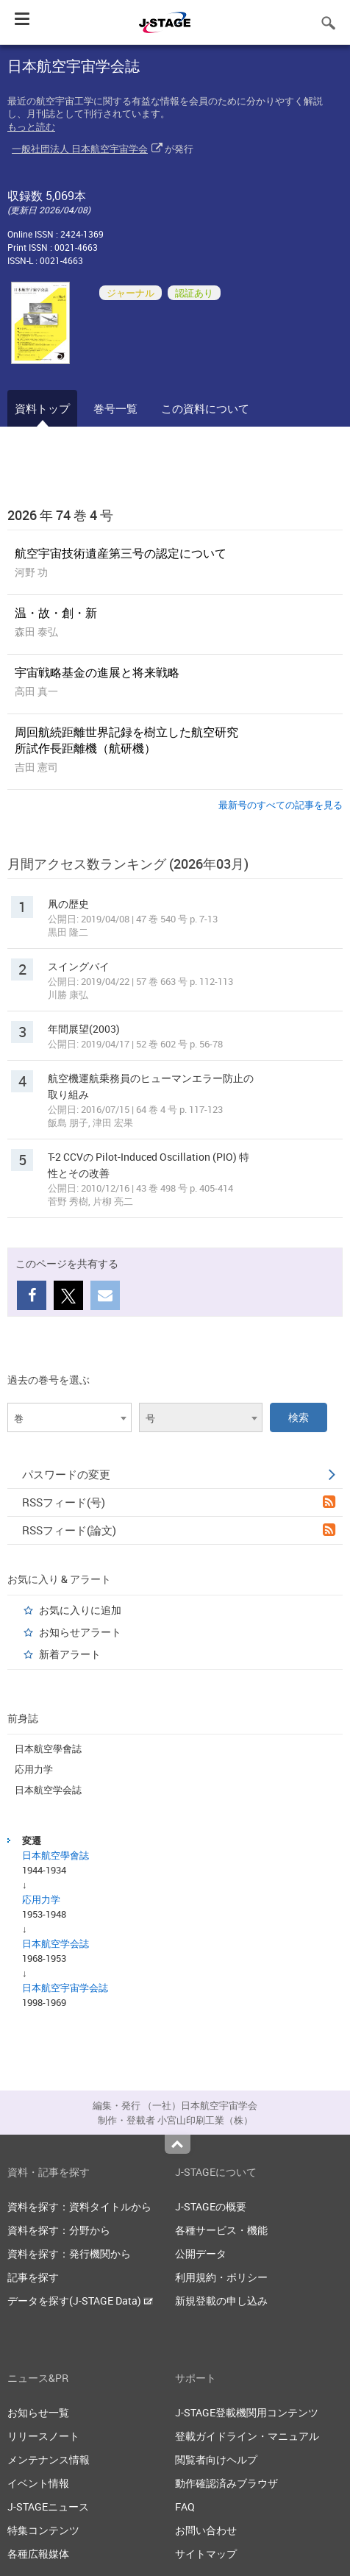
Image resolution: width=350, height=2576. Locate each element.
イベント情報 (38, 2483)
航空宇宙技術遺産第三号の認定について (120, 553)
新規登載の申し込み (221, 2301)
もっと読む (31, 126)
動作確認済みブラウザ (226, 2483)
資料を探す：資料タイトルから (79, 2206)
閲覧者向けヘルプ (216, 2459)
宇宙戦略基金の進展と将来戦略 (97, 672)
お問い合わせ (206, 2530)
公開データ (200, 2253)
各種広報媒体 (38, 2554)
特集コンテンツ (43, 2530)
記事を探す (33, 2277)
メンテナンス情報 (48, 2459)
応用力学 (34, 1769)
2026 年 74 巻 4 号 (60, 515)
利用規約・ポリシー (221, 2277)
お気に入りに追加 (80, 1610)
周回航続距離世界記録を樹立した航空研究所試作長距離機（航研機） (126, 740)
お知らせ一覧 (38, 2412)
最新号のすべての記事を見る (280, 804)
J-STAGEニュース (48, 2506)
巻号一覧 (115, 408)
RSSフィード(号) (178, 1502)
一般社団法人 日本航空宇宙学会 (80, 148)
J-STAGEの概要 (210, 2206)
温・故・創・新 (56, 613)
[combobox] (69, 1417)
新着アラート (70, 1654)
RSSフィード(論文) (178, 1530)
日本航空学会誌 (48, 1789)
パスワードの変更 (178, 1474)
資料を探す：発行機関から (69, 2253)
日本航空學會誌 (48, 1748)
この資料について (205, 408)
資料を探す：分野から (58, 2230)
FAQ (185, 2506)
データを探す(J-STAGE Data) (80, 2301)
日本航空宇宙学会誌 (65, 1987)
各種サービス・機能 (221, 2230)
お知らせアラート (80, 1632)
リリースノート (43, 2436)
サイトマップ (206, 2554)
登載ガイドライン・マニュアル (247, 2436)
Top (177, 2144)
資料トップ (42, 408)
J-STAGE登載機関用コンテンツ (246, 2412)
